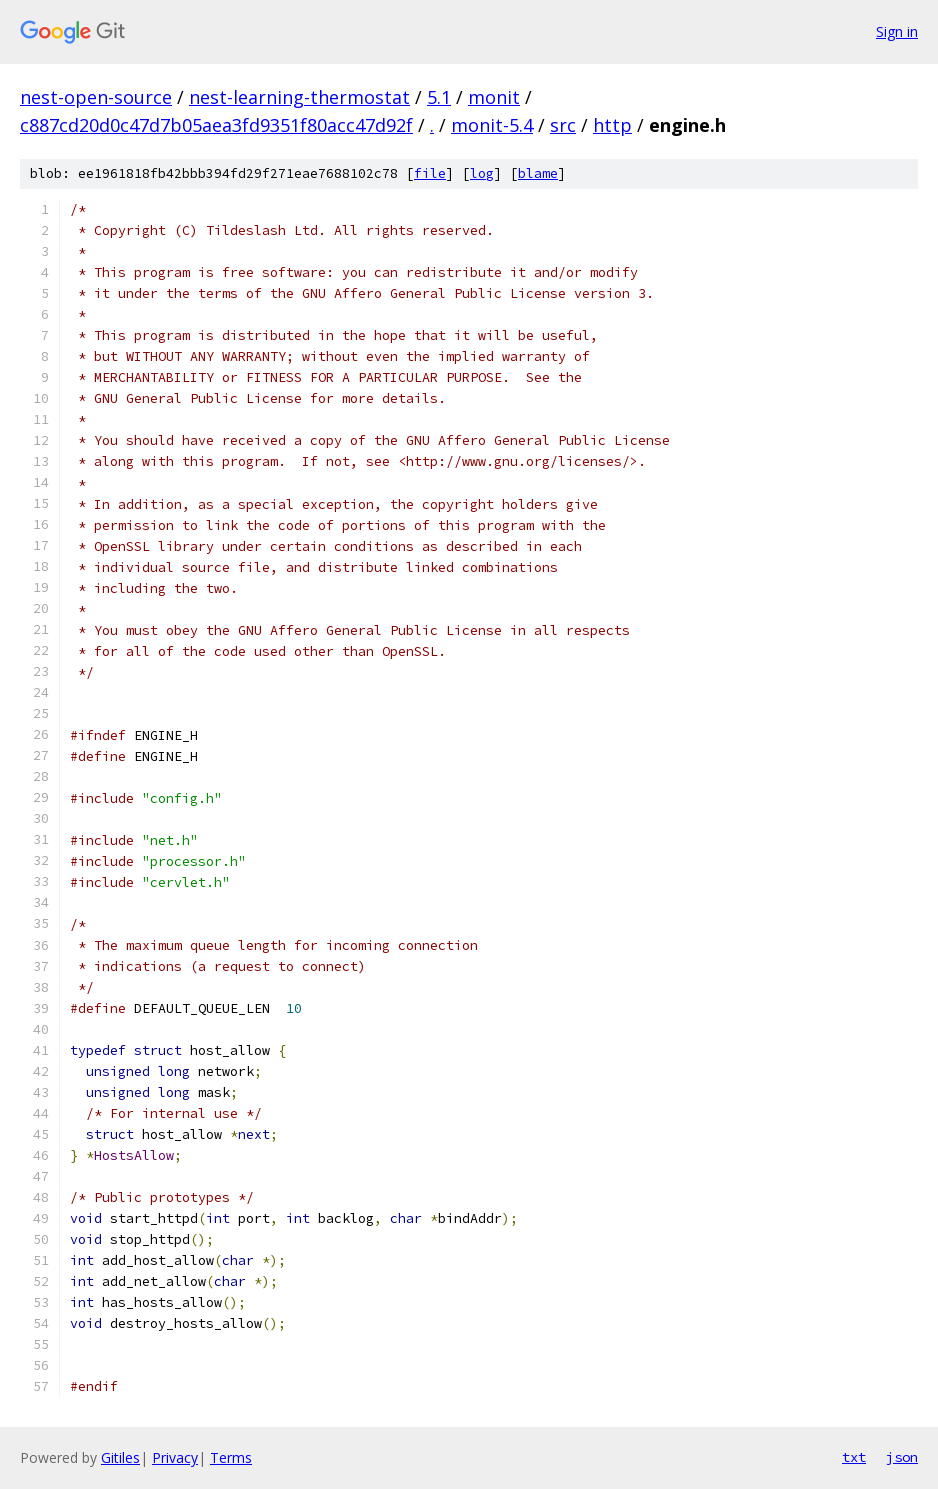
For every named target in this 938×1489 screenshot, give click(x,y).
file (430, 173)
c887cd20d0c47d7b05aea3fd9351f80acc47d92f (216, 125)
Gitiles (120, 1457)
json (902, 1457)
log (482, 173)
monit (494, 97)
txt (854, 1457)
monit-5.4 (492, 125)
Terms (231, 1457)
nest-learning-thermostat (299, 97)
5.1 (439, 97)
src (563, 125)
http (612, 125)
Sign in (897, 31)
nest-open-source (96, 97)
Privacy (175, 1457)
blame (538, 173)
